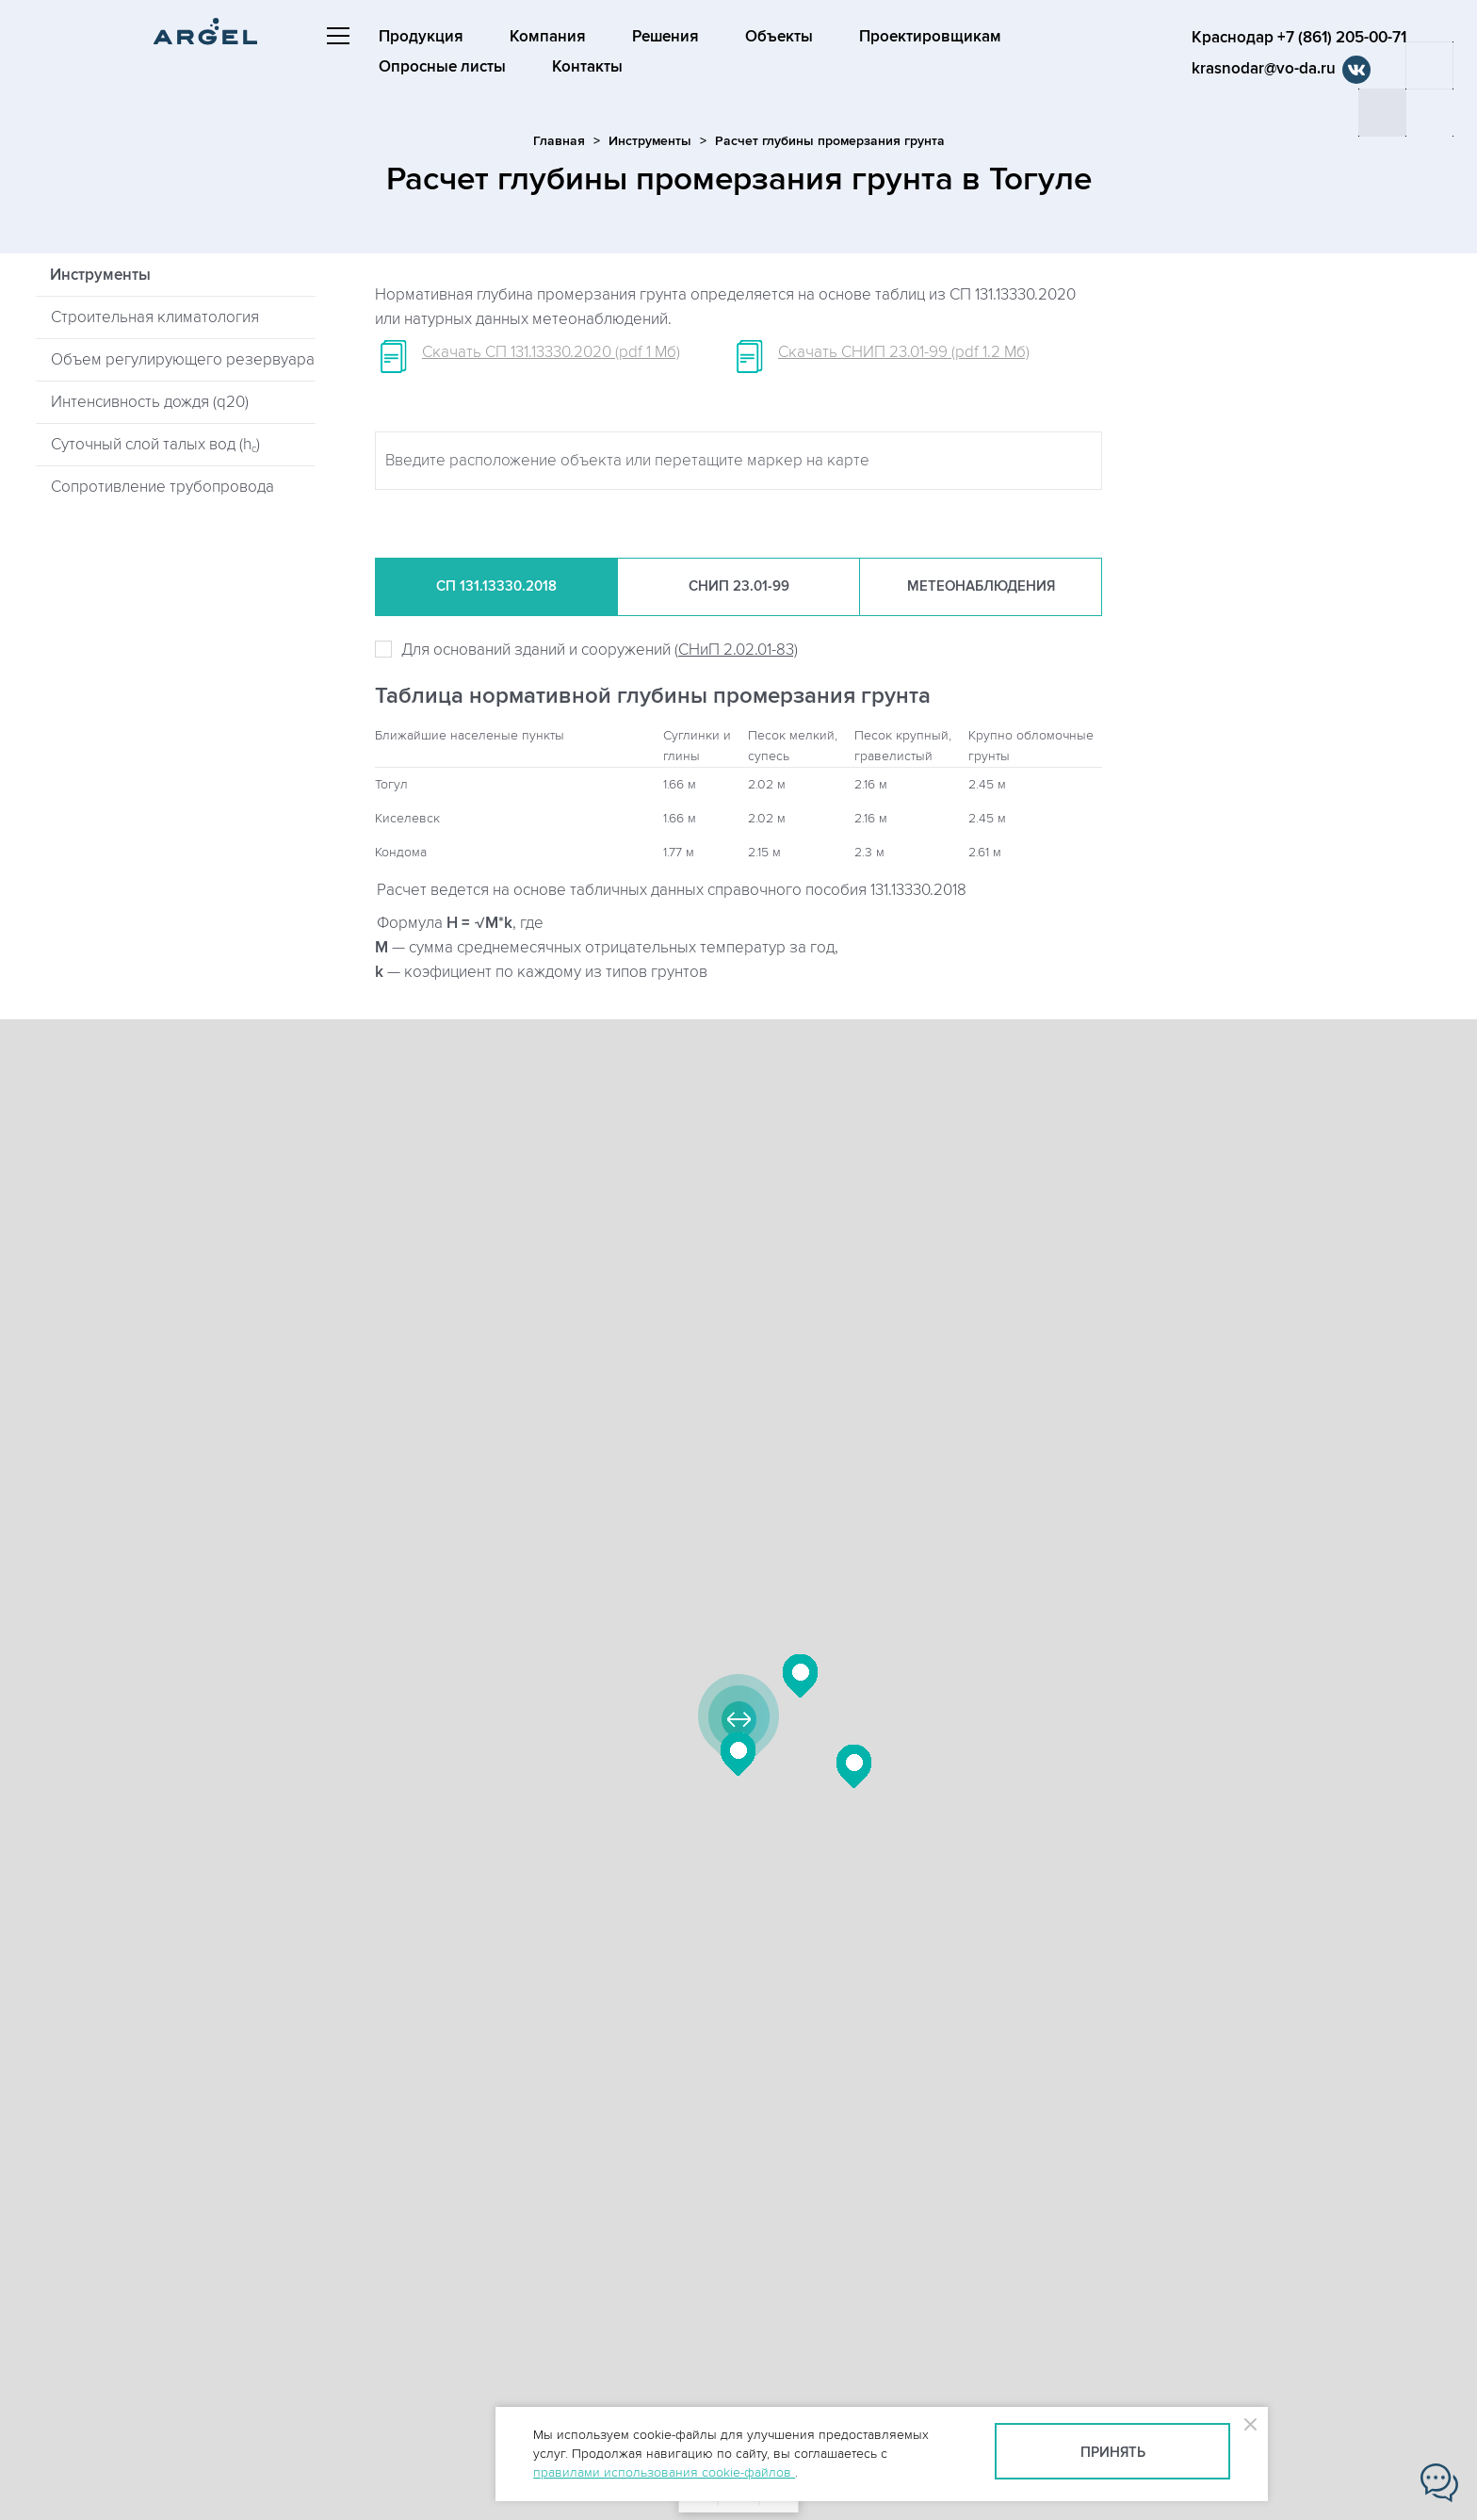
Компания (548, 36)
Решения (665, 36)
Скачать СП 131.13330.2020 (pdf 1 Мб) (551, 352)
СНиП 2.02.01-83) (738, 650)
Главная (559, 141)
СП (496, 587)
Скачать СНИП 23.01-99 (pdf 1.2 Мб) (904, 352)
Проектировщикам (930, 36)
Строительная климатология (155, 317)
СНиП (739, 587)
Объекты (779, 36)
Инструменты (650, 141)
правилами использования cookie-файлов (664, 2472)
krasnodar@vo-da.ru (1264, 68)
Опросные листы (442, 66)
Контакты (587, 66)
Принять (1112, 2453)
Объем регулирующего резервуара (183, 359)
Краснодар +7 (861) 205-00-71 (1299, 37)
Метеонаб (981, 587)
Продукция (421, 36)
